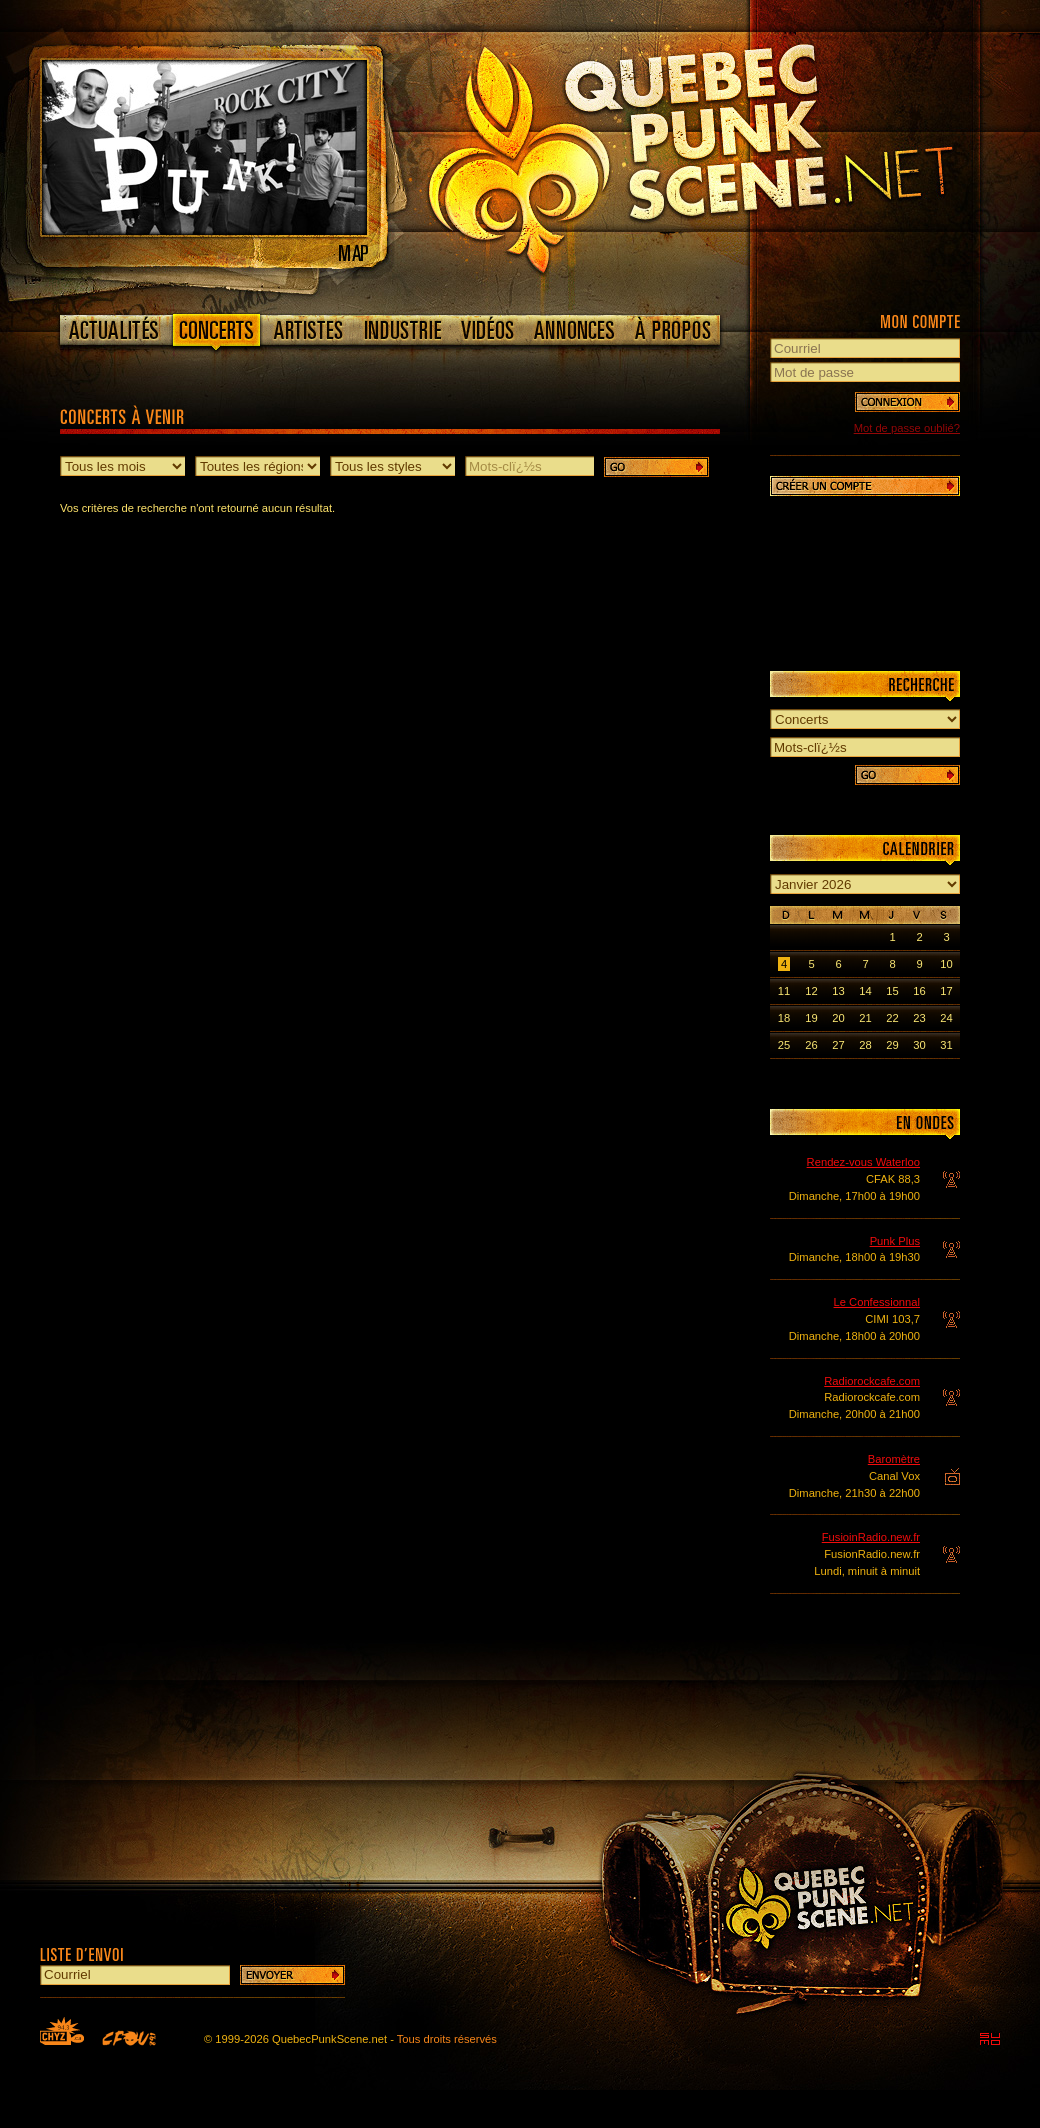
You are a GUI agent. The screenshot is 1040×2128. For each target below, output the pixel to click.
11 (784, 991)
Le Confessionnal (877, 1302)
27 (838, 1045)
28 (865, 1045)
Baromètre (894, 1459)
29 (892, 1045)
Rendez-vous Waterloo (863, 1162)
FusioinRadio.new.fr (871, 1537)
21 (865, 1018)
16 (919, 991)
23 (919, 1018)
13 (838, 991)
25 (784, 1045)
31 (946, 1045)
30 (919, 1045)
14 (865, 991)
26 (811, 1045)
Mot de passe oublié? (907, 428)
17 (946, 991)
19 (811, 1018)
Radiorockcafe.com (872, 1381)
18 (784, 1018)
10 (946, 964)
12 (811, 991)
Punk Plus (895, 1241)
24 (946, 1018)
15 (892, 991)
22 (892, 1018)
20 (838, 1018)
